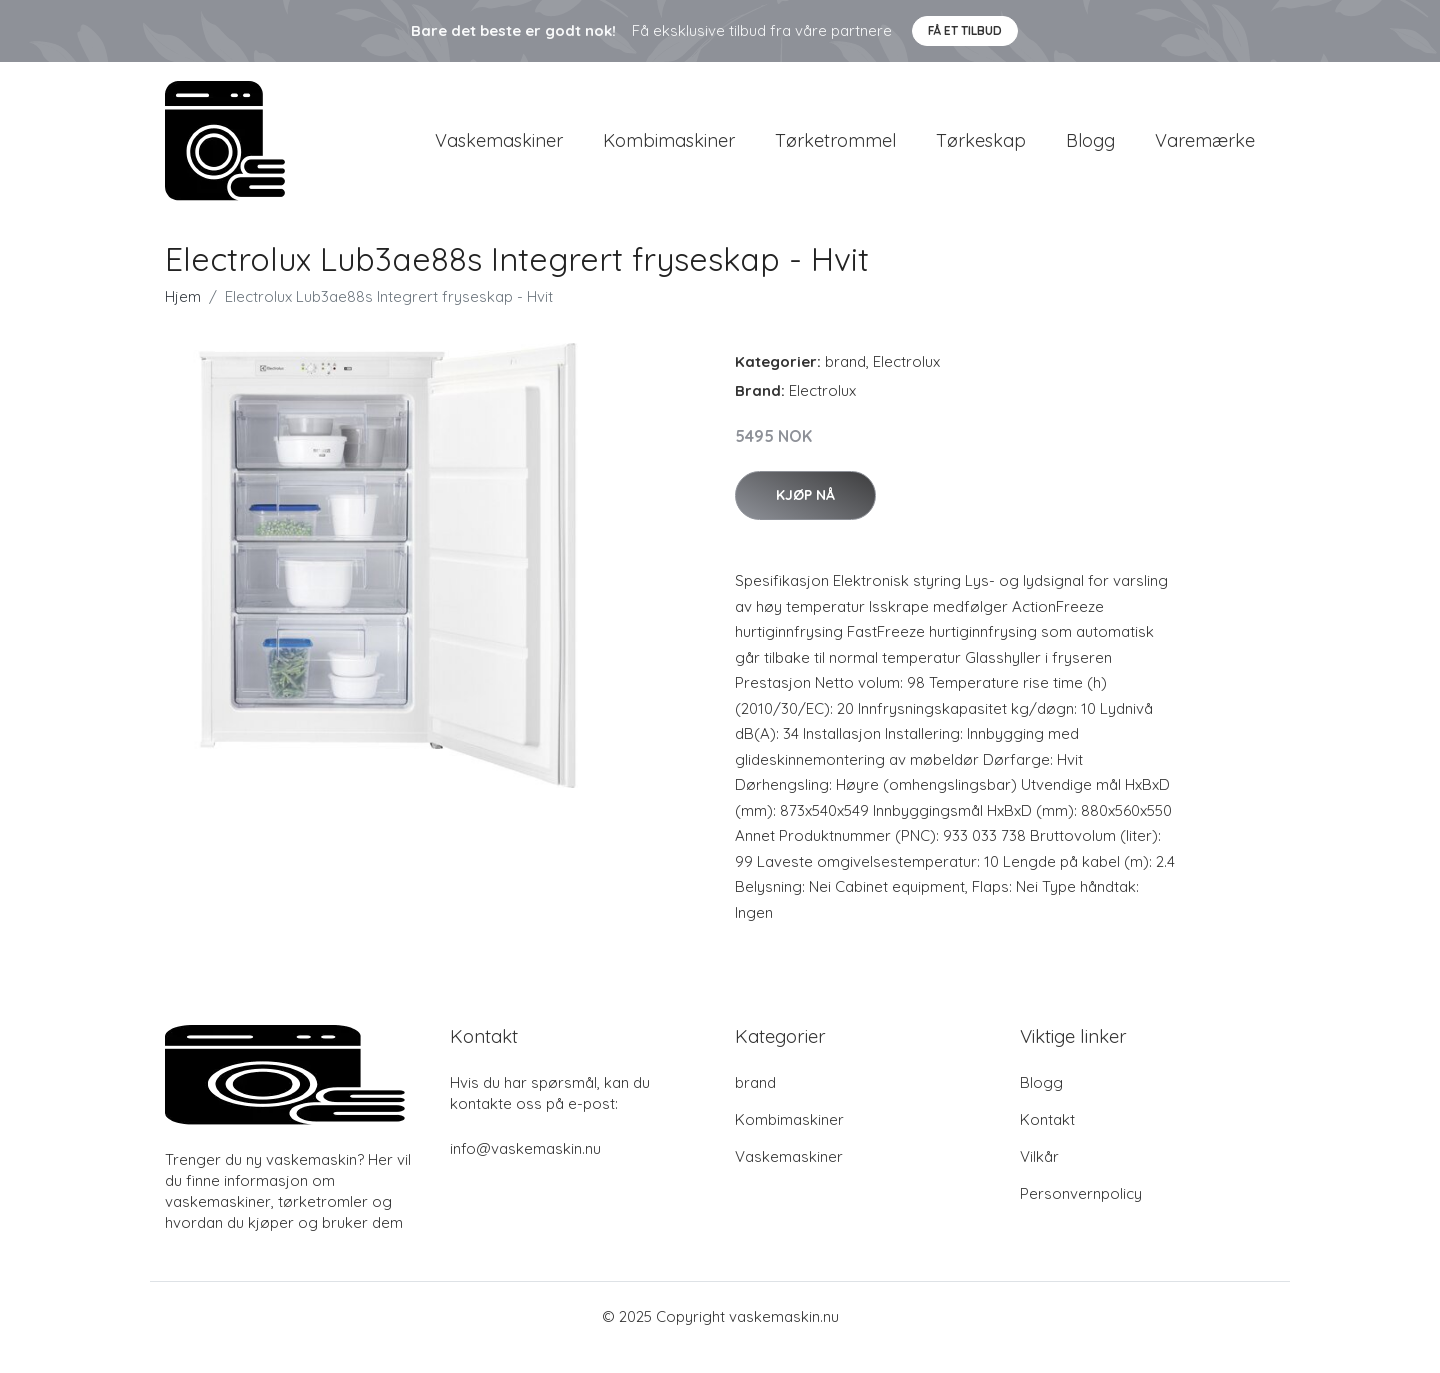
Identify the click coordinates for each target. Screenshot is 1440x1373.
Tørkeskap (981, 151)
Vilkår (1039, 1178)
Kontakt (1047, 1141)
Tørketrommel (835, 151)
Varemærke (1205, 151)
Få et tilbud (965, 30)
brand (845, 383)
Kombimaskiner (669, 151)
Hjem (183, 318)
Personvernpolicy (1081, 1215)
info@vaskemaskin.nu (525, 1170)
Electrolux (906, 383)
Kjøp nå (805, 517)
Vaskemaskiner (499, 151)
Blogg (1090, 151)
